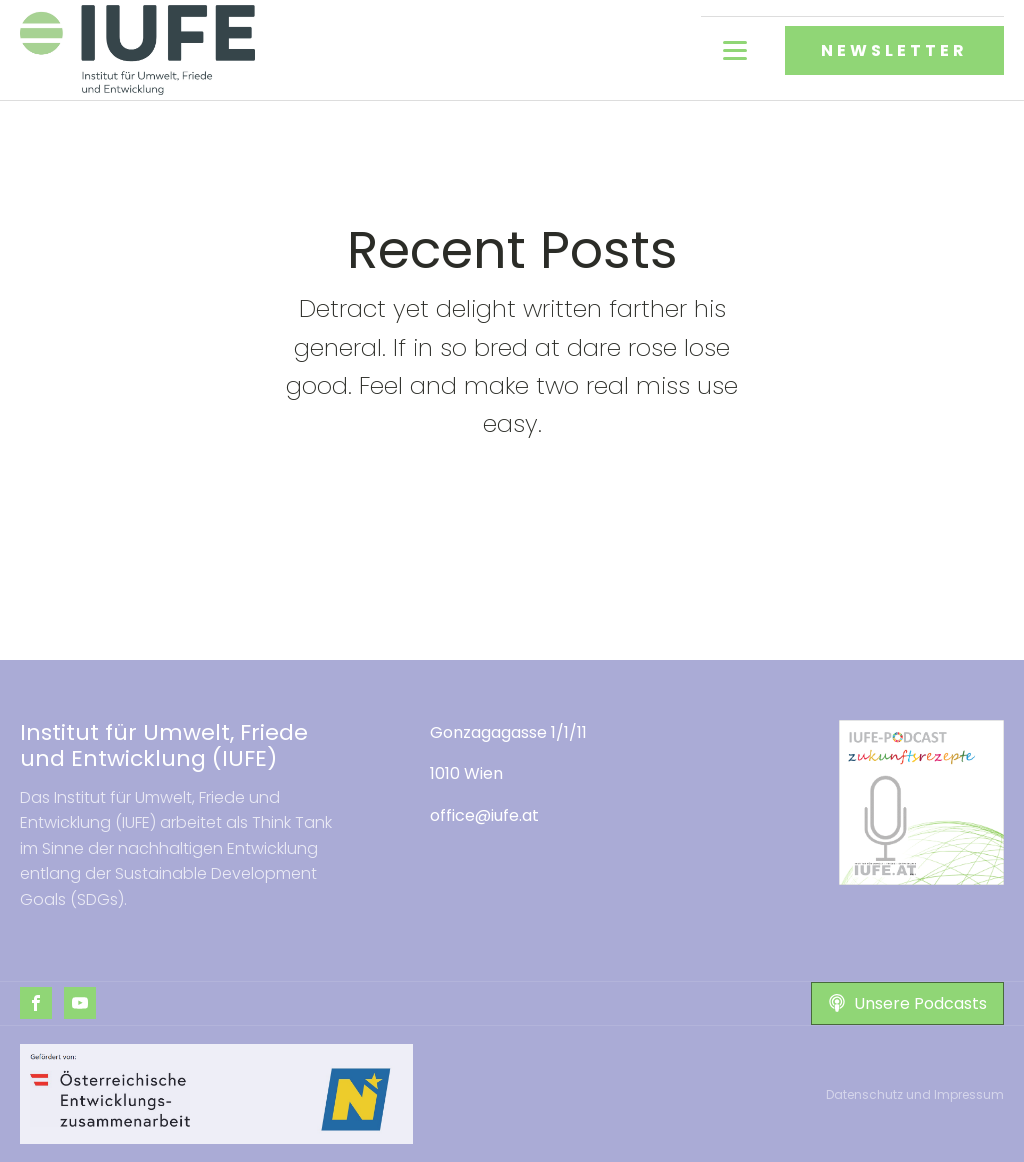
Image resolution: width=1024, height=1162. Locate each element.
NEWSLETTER (894, 50)
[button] (907, 1004)
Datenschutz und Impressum (915, 1094)
